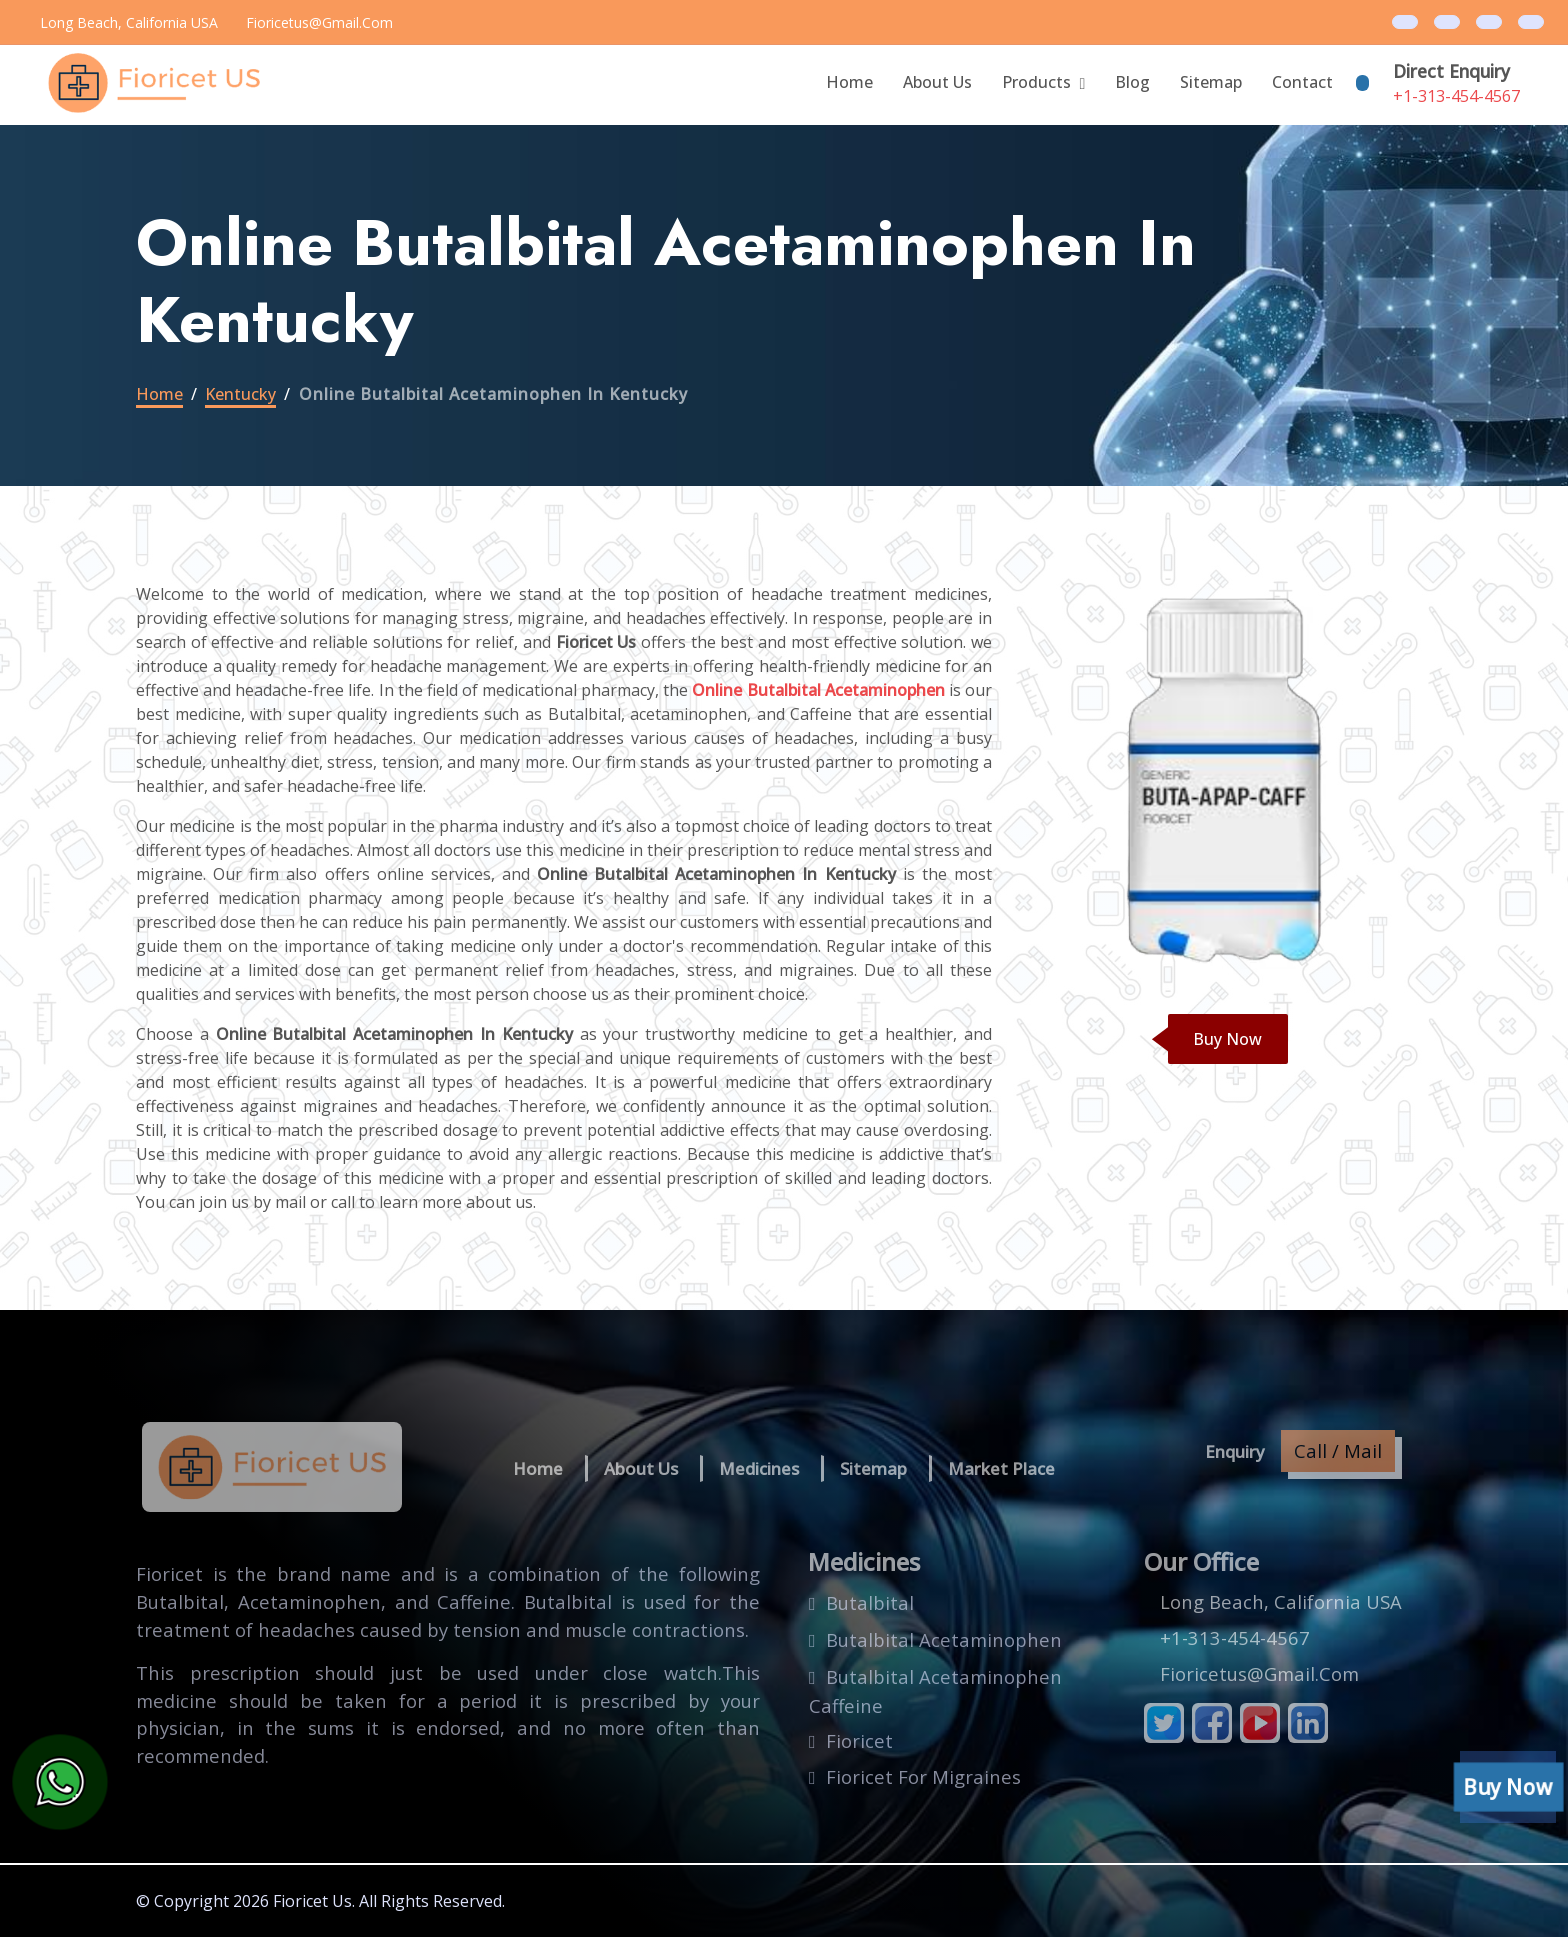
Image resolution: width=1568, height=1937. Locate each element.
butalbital (870, 1602)
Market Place (1001, 1468)
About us (641, 1468)
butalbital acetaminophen (944, 1639)
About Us (937, 82)
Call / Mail (1338, 1450)
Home (849, 82)
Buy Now (1227, 1039)
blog (1132, 82)
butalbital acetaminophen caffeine (935, 1691)
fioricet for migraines (923, 1776)
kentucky (240, 394)
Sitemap (1211, 82)
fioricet (859, 1740)
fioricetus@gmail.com (319, 22)
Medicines (759, 1468)
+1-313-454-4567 (1456, 96)
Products (1036, 82)
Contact (1302, 82)
